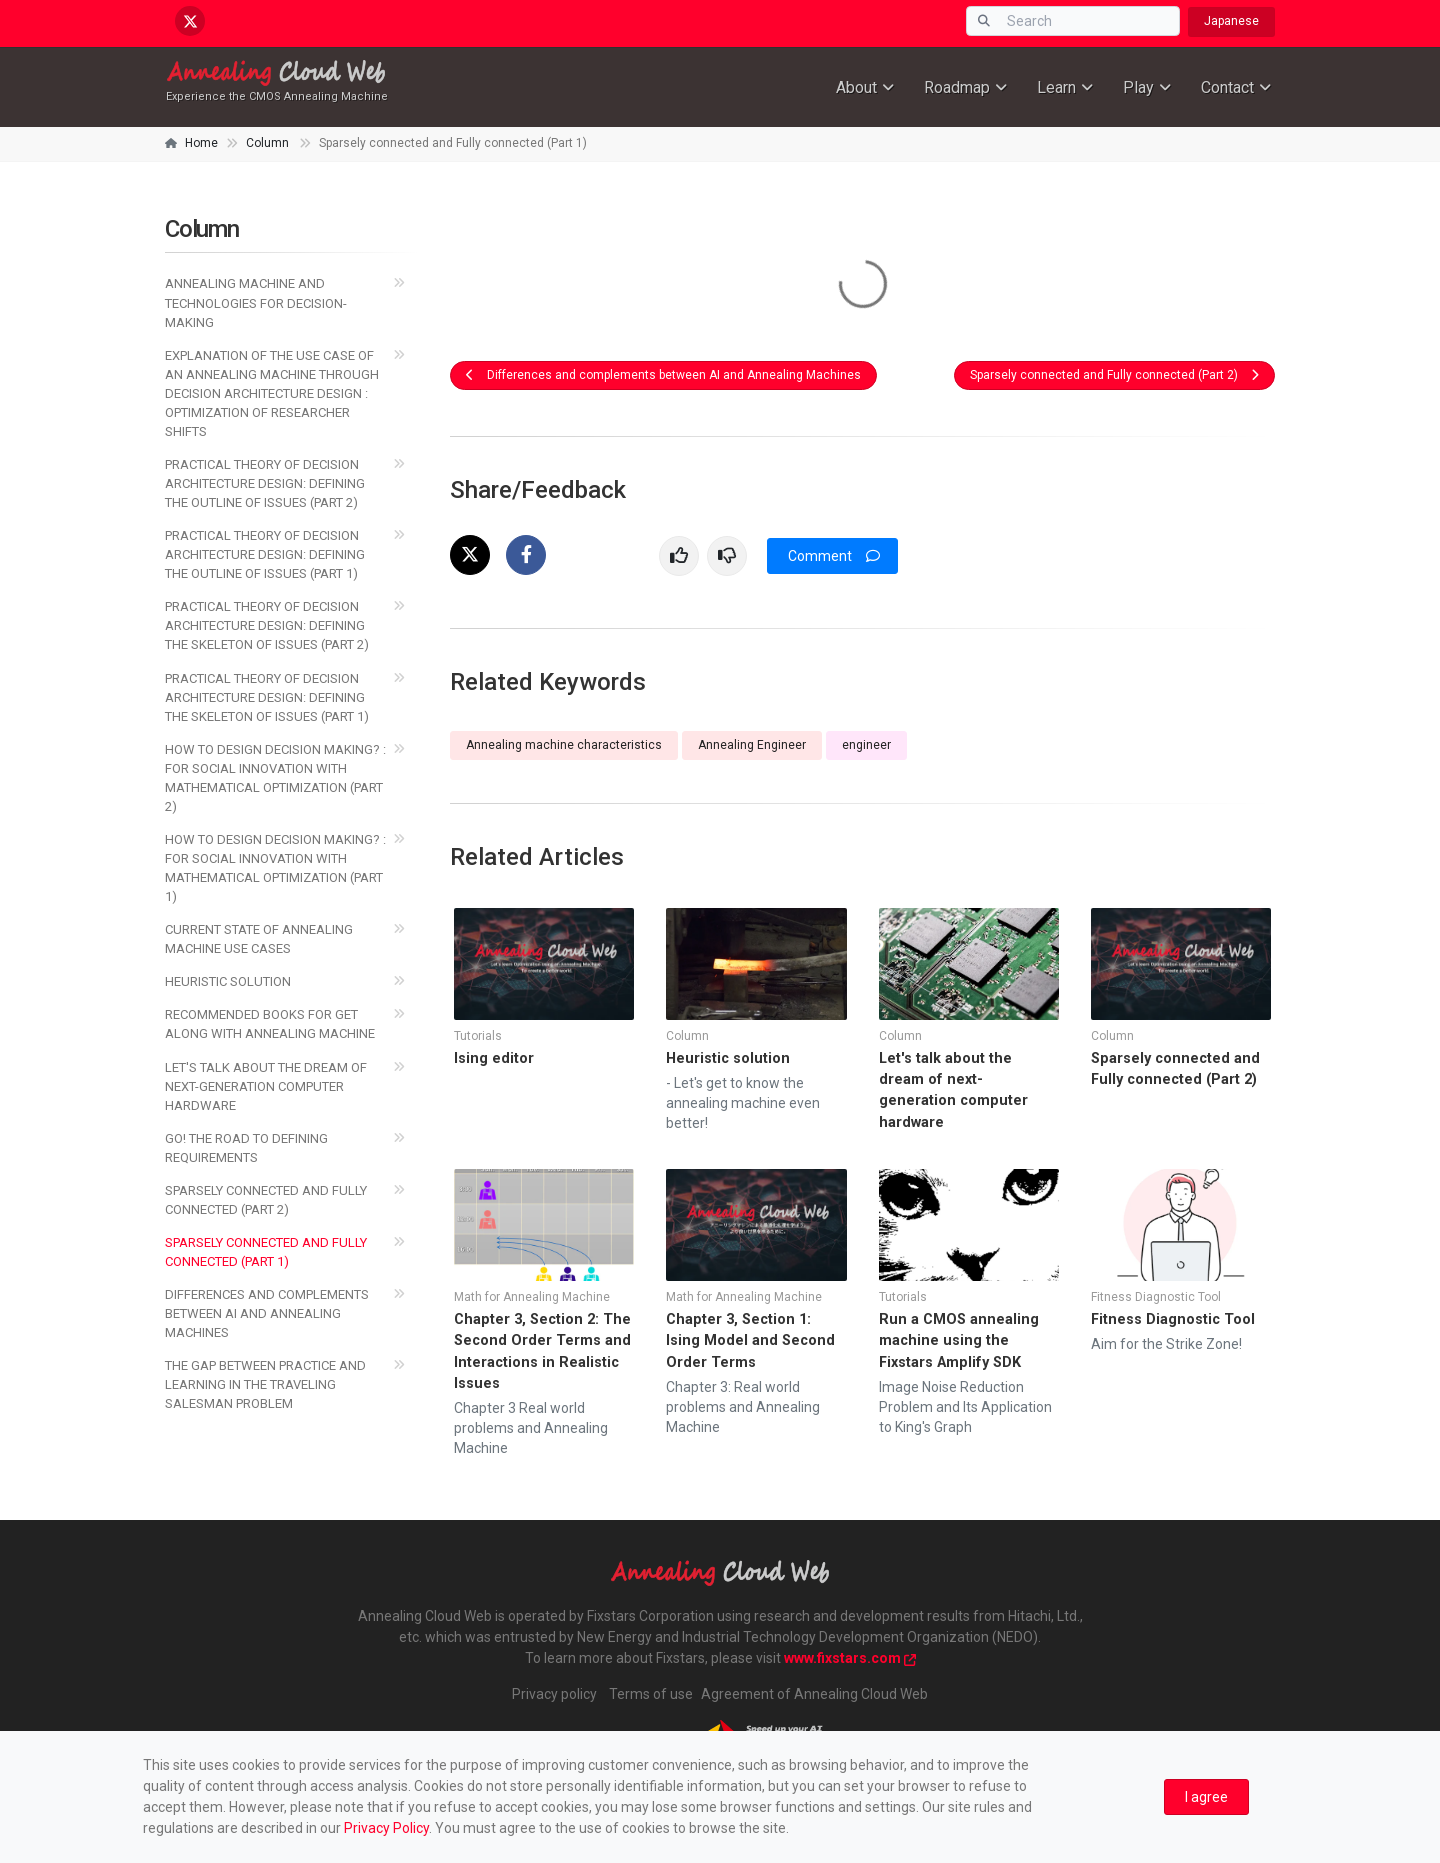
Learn (1056, 87)
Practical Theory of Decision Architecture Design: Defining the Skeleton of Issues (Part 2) (267, 625)
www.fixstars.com (850, 1658)
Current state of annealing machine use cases (259, 939)
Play (1138, 87)
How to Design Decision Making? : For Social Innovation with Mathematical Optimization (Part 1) (275, 868)
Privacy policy (554, 1694)
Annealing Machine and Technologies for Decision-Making (256, 302)
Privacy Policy (386, 1828)
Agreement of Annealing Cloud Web (814, 1694)
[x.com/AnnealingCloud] (190, 21)
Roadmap (957, 87)
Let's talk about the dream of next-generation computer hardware (266, 1086)
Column (267, 143)
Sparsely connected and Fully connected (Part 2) (1114, 375)
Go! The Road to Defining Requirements (246, 1148)
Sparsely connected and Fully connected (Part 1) (266, 1252)
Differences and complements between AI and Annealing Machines (663, 375)
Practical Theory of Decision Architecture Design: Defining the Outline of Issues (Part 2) (265, 483)
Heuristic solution (228, 981)
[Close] (1206, 1797)
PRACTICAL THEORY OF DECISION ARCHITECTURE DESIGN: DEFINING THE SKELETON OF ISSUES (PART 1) (267, 697)
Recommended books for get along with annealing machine (270, 1024)
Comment (834, 556)
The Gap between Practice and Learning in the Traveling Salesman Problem (265, 1384)
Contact (1227, 87)
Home (201, 143)
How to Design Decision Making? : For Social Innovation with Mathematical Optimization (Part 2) (275, 778)
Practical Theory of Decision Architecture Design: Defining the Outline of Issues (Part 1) (265, 554)
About (856, 87)
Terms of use (651, 1694)
